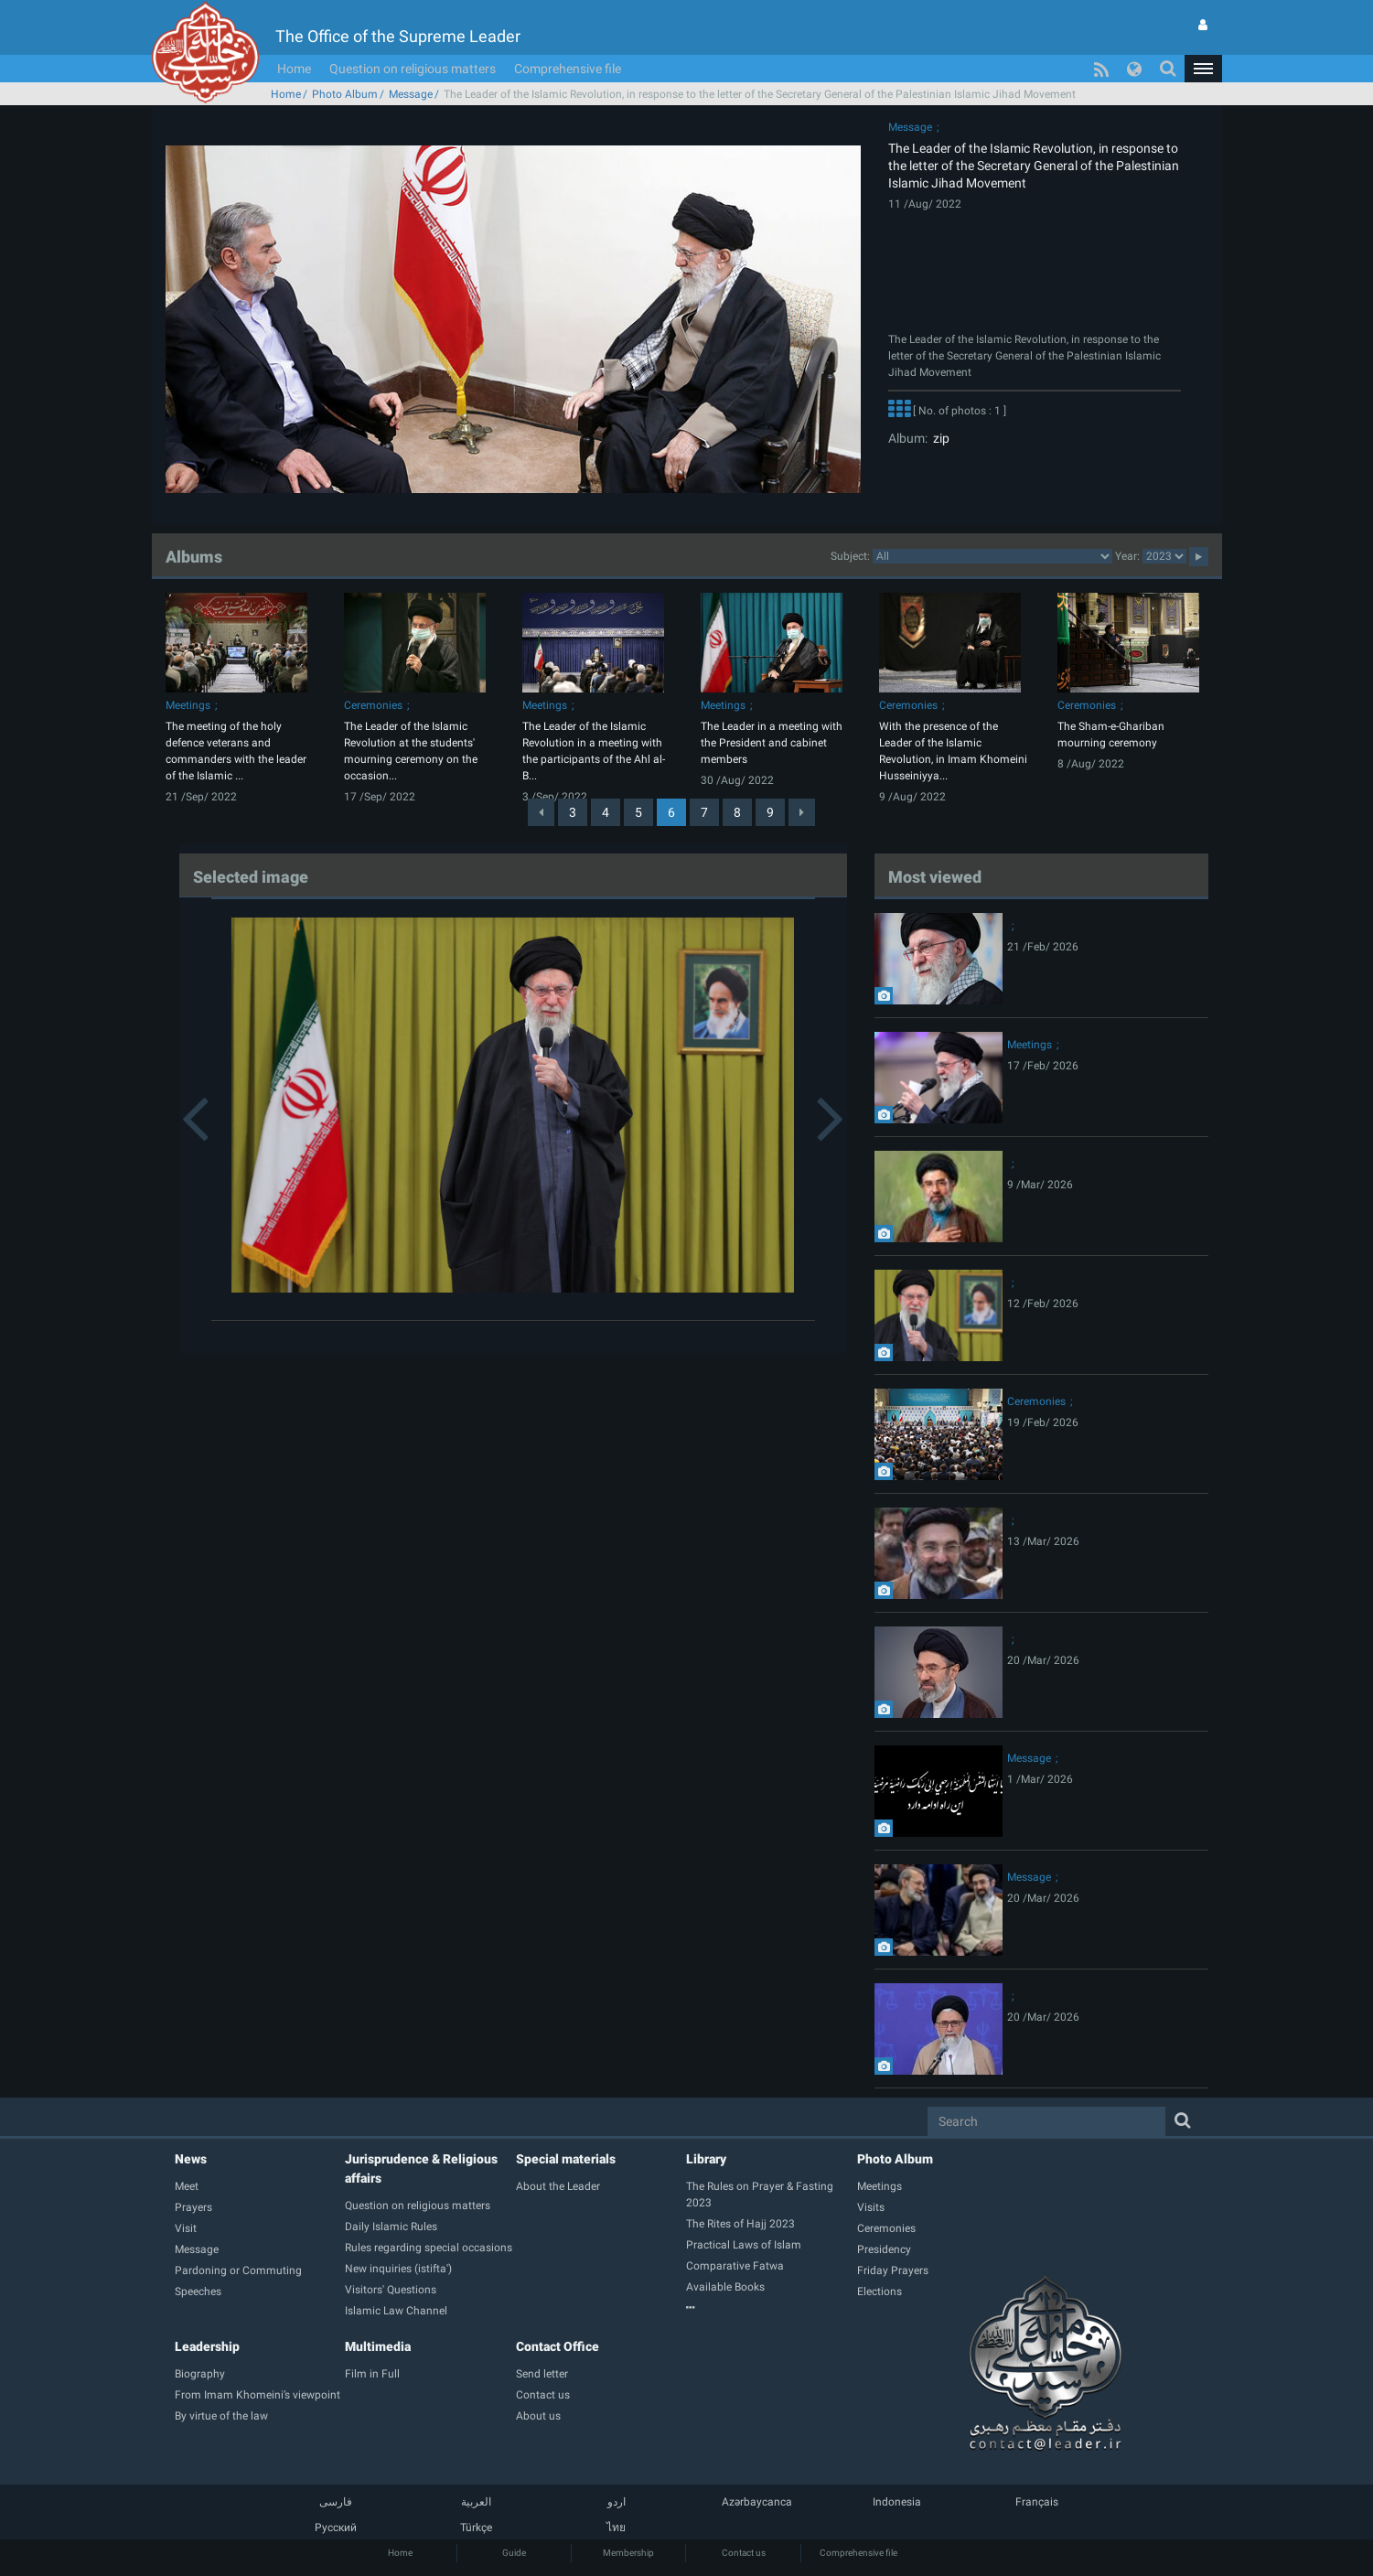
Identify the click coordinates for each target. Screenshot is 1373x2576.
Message (411, 94)
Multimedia (378, 2346)
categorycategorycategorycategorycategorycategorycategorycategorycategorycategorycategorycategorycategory (992, 556)
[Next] (801, 812)
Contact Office (557, 2346)
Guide (514, 2553)
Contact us (744, 2553)
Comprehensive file (567, 68)
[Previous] (541, 812)
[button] (1203, 68)
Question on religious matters (412, 68)
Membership (628, 2553)
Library (706, 2159)
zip (938, 438)
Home (294, 68)
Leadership (207, 2346)
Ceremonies (373, 705)
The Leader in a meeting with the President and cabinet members (771, 743)
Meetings (188, 705)
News (191, 2159)
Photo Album (345, 94)
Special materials (566, 2159)
